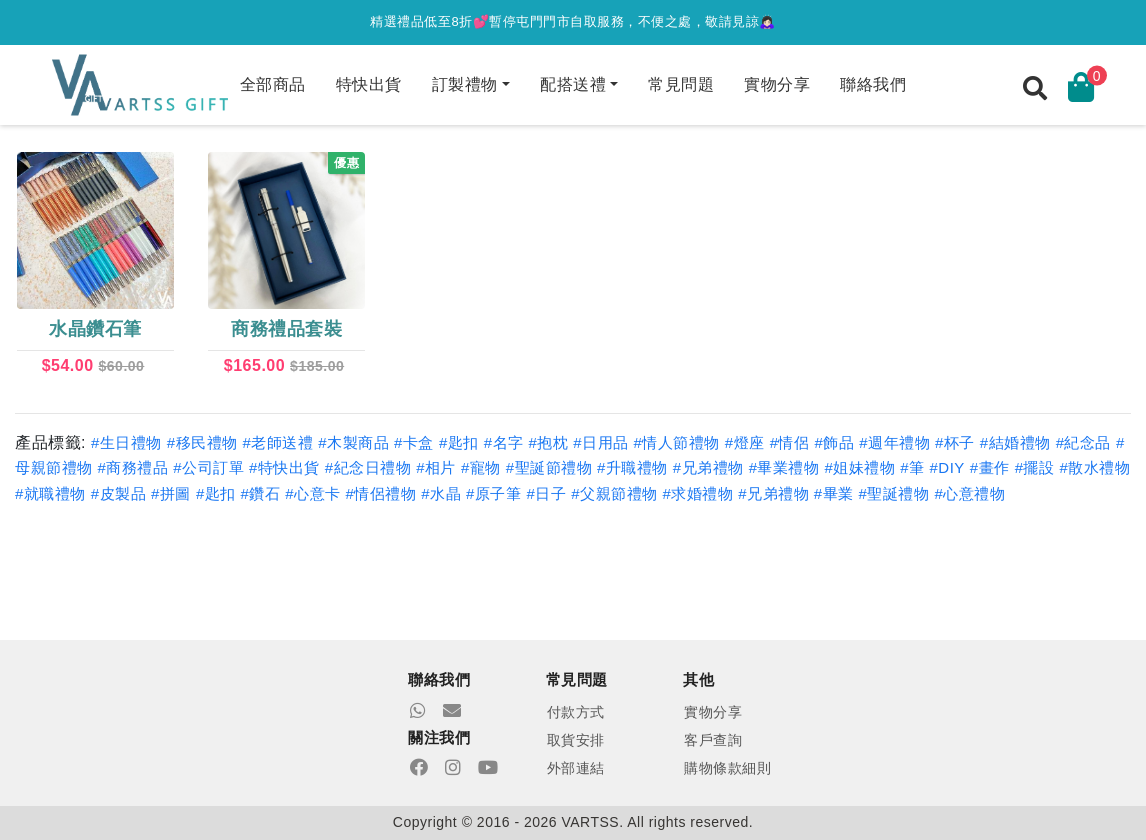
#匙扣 (459, 442)
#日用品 (600, 442)
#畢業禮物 (784, 467)
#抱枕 (548, 442)
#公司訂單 (208, 467)
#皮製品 (118, 493)
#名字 (504, 442)
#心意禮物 (969, 493)
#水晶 (441, 493)
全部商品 (273, 84)
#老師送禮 (277, 442)
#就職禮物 (50, 493)
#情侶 (790, 442)
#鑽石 (260, 493)
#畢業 (834, 493)
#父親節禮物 (614, 493)
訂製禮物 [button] (465, 84)
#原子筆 (493, 493)
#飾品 (834, 442)
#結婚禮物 (1015, 442)
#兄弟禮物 (708, 467)
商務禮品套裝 (286, 329)
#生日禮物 (126, 442)
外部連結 (576, 768)
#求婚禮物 (697, 493)
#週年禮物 (894, 442)
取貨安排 (576, 740)
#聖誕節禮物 (549, 467)
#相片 (436, 467)
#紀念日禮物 (368, 467)
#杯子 (955, 442)
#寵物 (481, 467)
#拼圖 (171, 493)
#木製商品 (353, 442)
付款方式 (576, 712)
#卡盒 (414, 442)
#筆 (912, 467)
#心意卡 (312, 493)
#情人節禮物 (677, 442)
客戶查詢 (713, 740)
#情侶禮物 (381, 493)
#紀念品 (1083, 442)
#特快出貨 (284, 467)
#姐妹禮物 (859, 467)
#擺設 (1035, 467)
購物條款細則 (727, 768)
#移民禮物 (202, 442)
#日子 (546, 493)
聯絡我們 (873, 84)
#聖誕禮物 (894, 493)
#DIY (947, 467)
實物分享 (777, 84)
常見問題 (681, 84)
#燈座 (745, 442)
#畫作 (990, 467)
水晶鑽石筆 (95, 329)
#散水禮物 (1094, 467)
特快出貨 (369, 84)
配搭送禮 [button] (573, 84)
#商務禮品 (132, 467)
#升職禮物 (632, 467)
